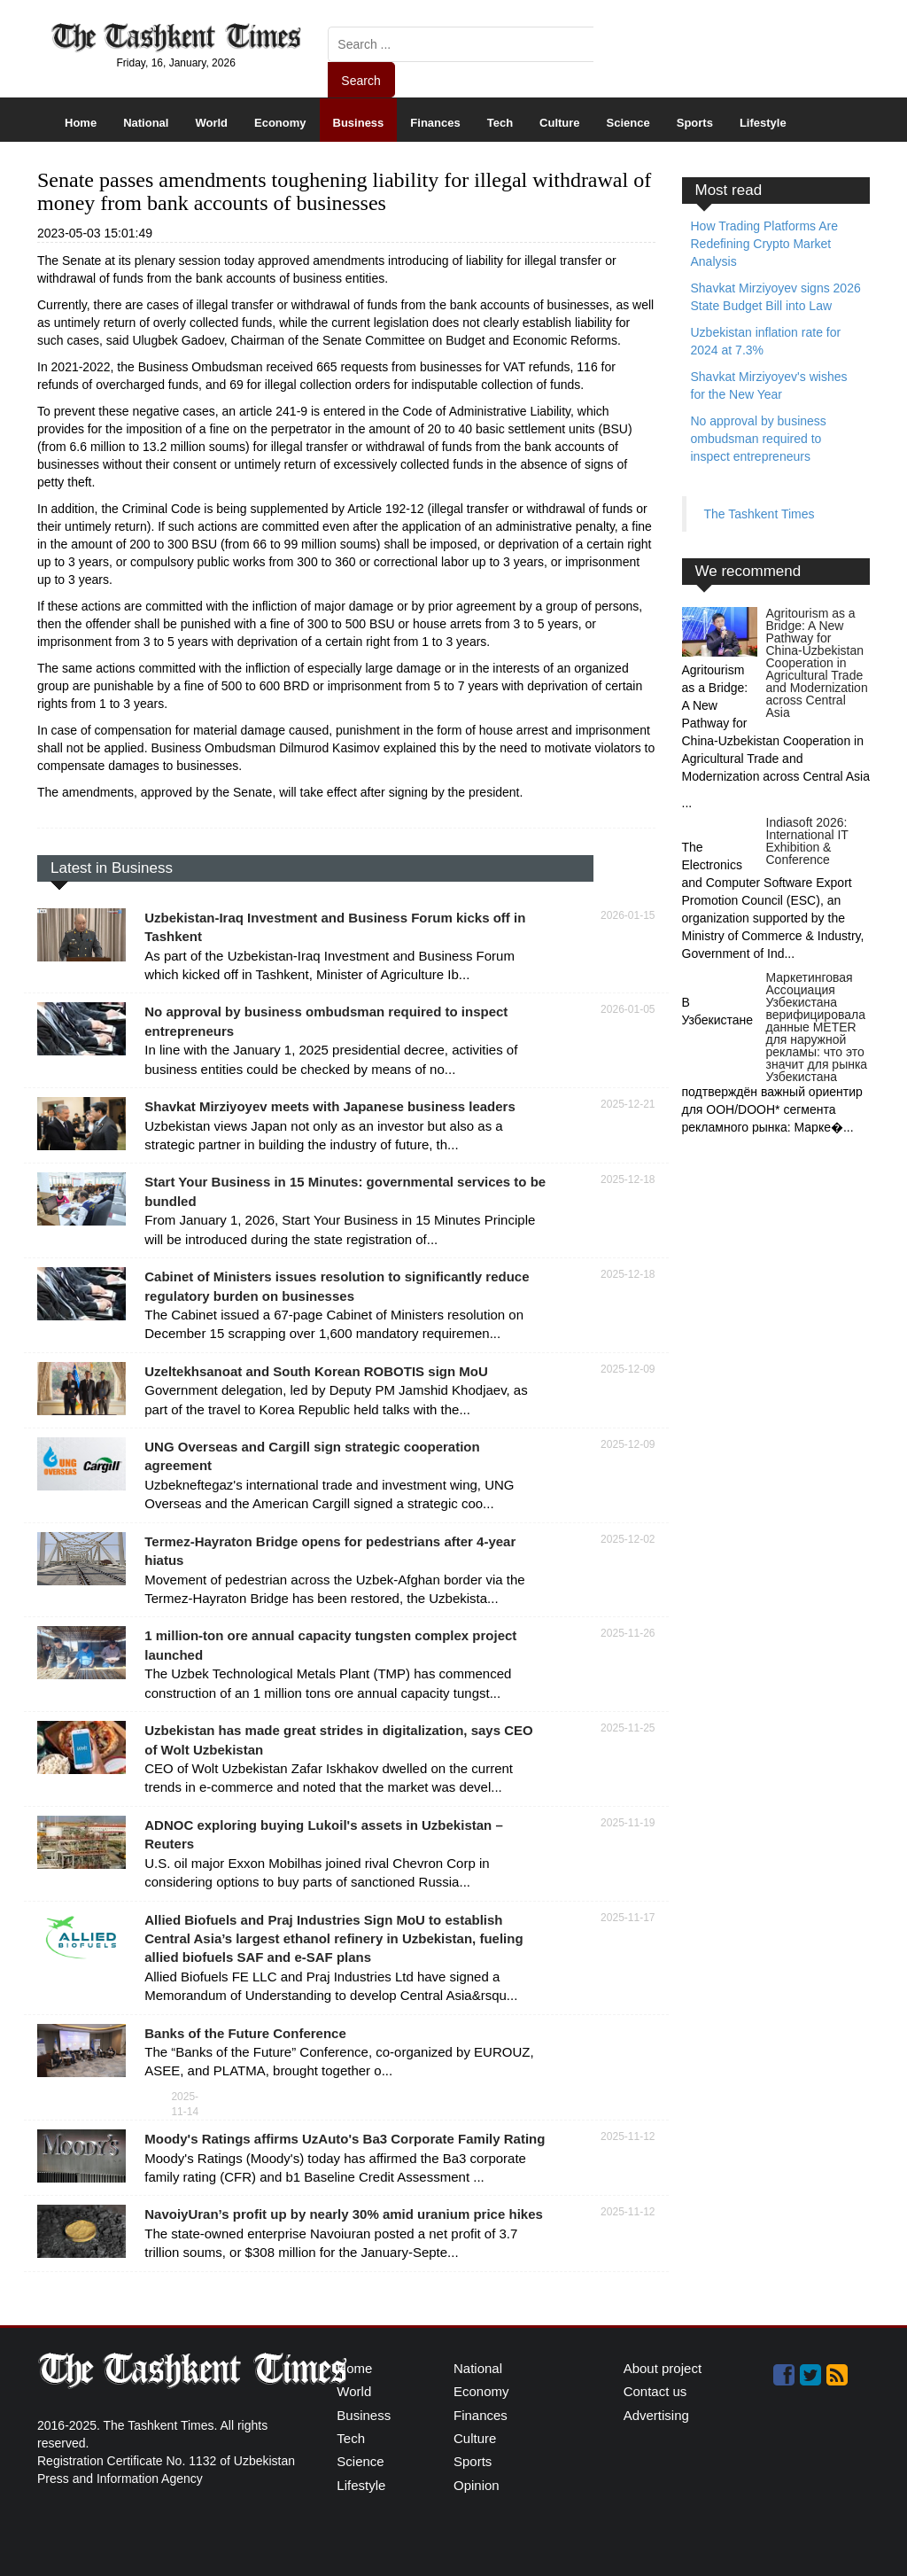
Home (81, 122)
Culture (559, 122)
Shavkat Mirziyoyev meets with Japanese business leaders (330, 1106)
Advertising (656, 2415)
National (145, 122)
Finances (435, 122)
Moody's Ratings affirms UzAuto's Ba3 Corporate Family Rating (344, 2138)
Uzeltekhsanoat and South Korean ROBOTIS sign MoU (316, 1371)
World (211, 122)
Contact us (655, 2391)
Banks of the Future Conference (245, 2033)
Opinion (477, 2485)
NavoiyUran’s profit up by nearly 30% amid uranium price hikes (343, 2214)
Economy (280, 122)
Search (360, 81)
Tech (500, 122)
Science (628, 122)
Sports (695, 122)
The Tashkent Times (759, 514)
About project (663, 2368)
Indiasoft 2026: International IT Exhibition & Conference (807, 841)
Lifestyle (763, 122)
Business (358, 122)
